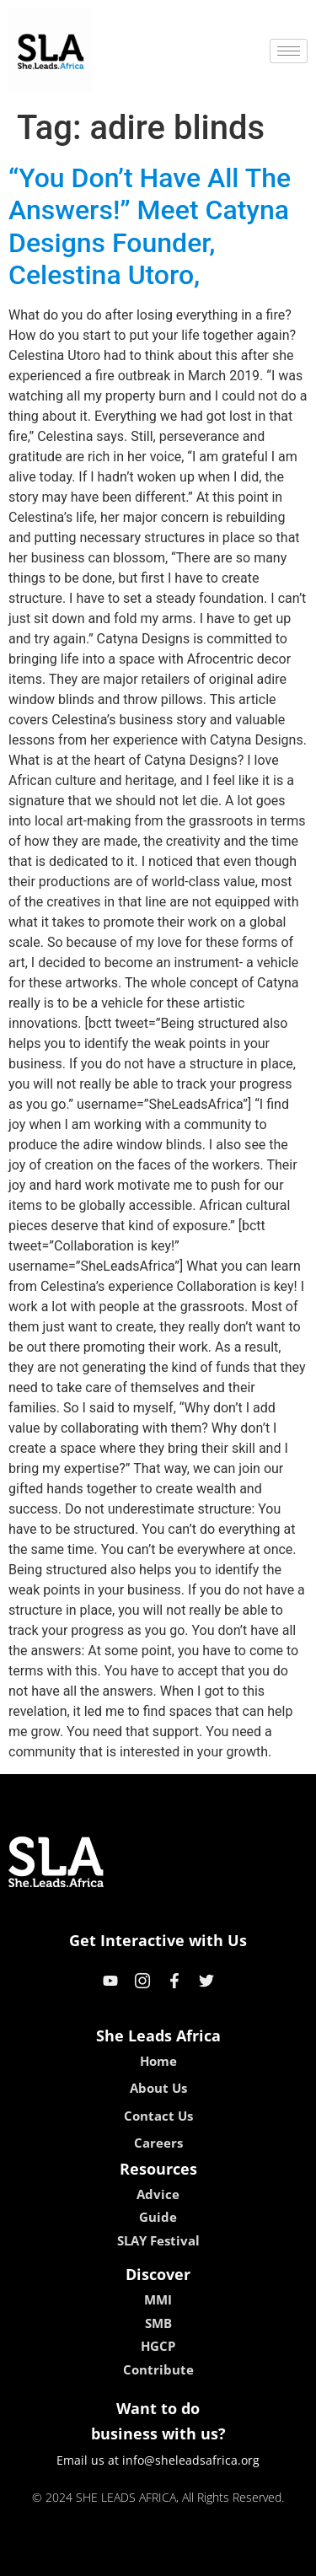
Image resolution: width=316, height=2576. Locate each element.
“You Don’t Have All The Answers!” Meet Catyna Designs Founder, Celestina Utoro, (149, 226)
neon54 (266, 2557)
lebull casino (115, 2557)
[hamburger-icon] (289, 51)
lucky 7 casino (199, 2557)
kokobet (50, 2557)
